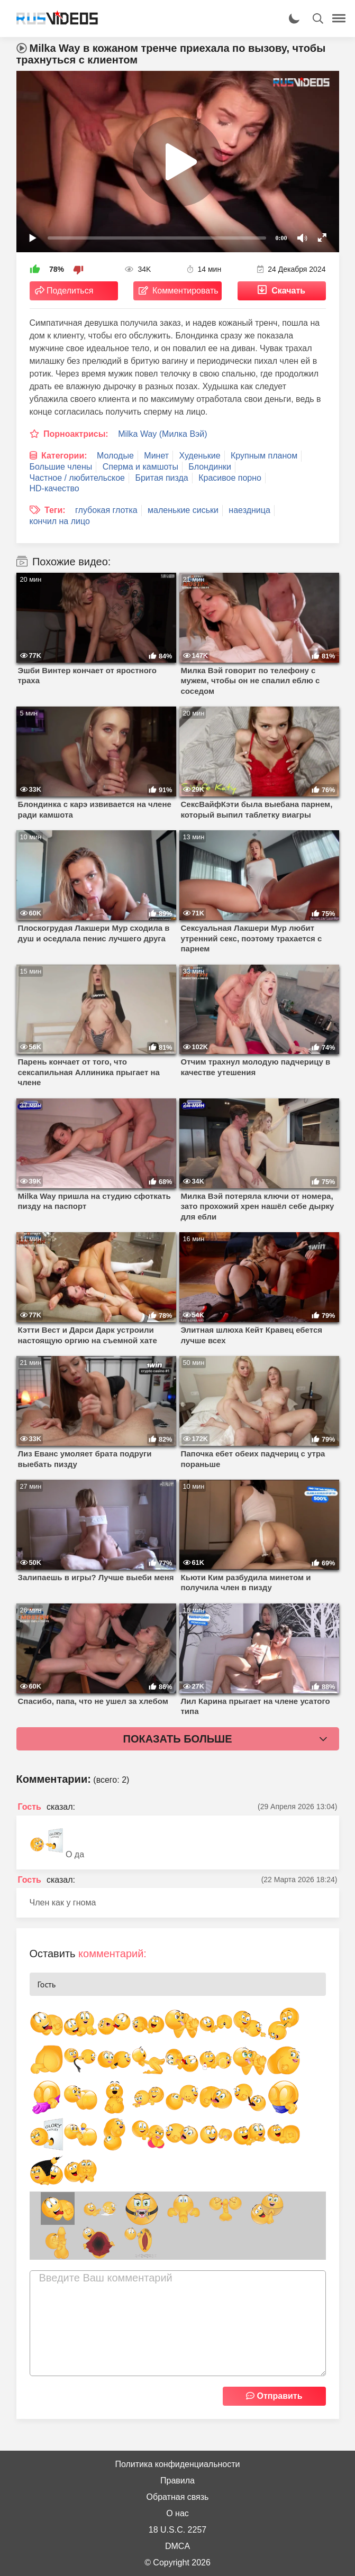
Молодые (115, 455)
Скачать (288, 290)
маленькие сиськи (183, 510)
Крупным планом (264, 455)
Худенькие (200, 455)
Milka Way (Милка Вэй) (162, 433)
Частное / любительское (77, 477)
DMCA (177, 2546)
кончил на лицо (60, 521)
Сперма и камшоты (140, 466)
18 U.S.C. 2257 (177, 2529)
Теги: (55, 510)
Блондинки (209, 466)
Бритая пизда (161, 477)
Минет (156, 455)
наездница (249, 510)
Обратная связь (178, 2496)
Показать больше (177, 1739)
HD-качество (54, 488)
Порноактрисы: (75, 433)
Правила (177, 2480)
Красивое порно (229, 477)
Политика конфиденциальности (177, 2464)
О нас (177, 2513)
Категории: (64, 455)
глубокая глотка (106, 510)
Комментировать (185, 290)
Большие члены (61, 466)
